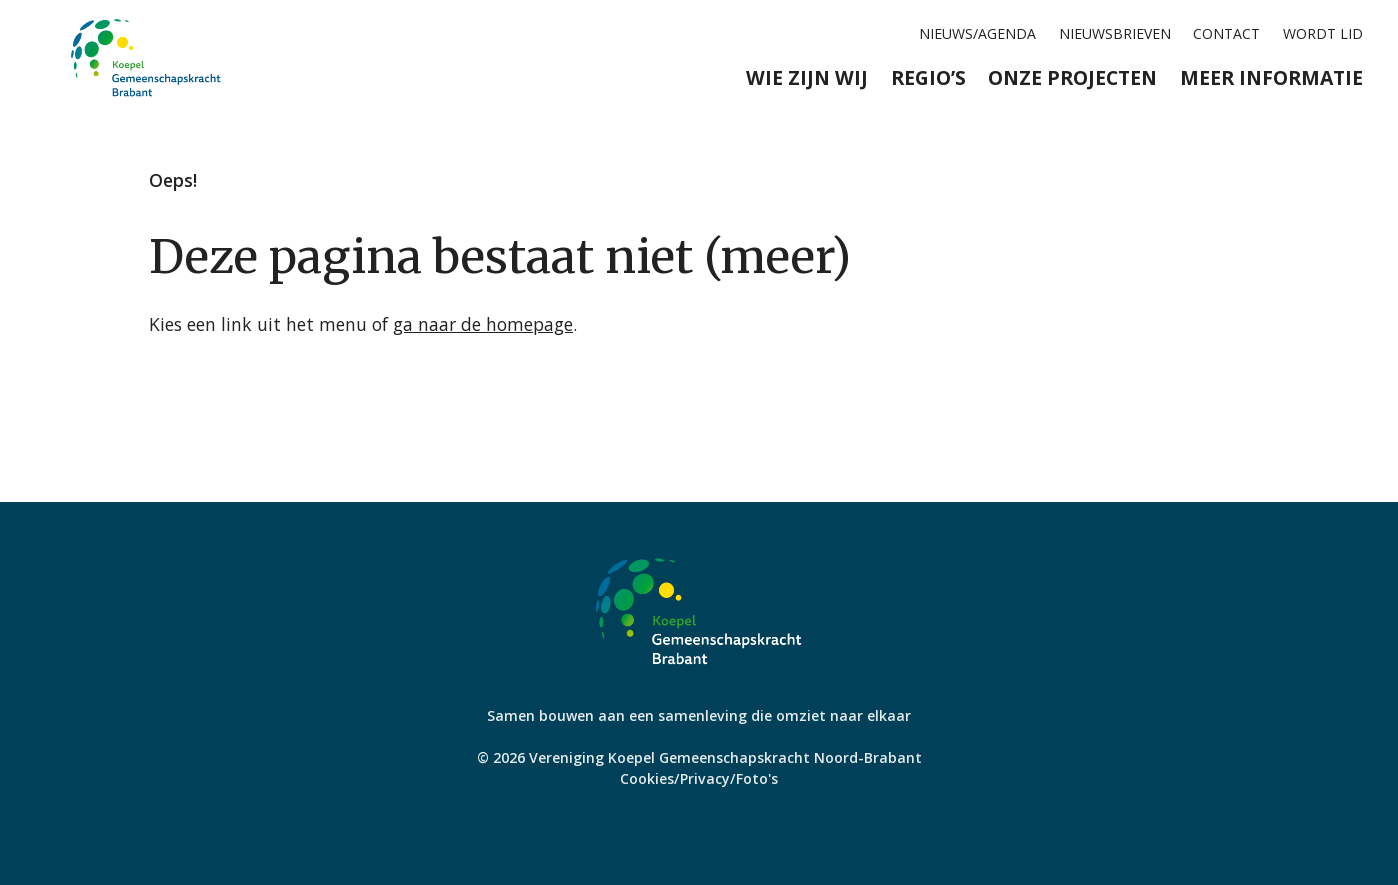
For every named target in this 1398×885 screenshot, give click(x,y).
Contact (1226, 33)
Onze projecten (1072, 77)
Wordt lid (1323, 33)
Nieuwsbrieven (1115, 33)
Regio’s (928, 77)
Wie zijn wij (807, 77)
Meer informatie (1271, 77)
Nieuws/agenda (977, 33)
